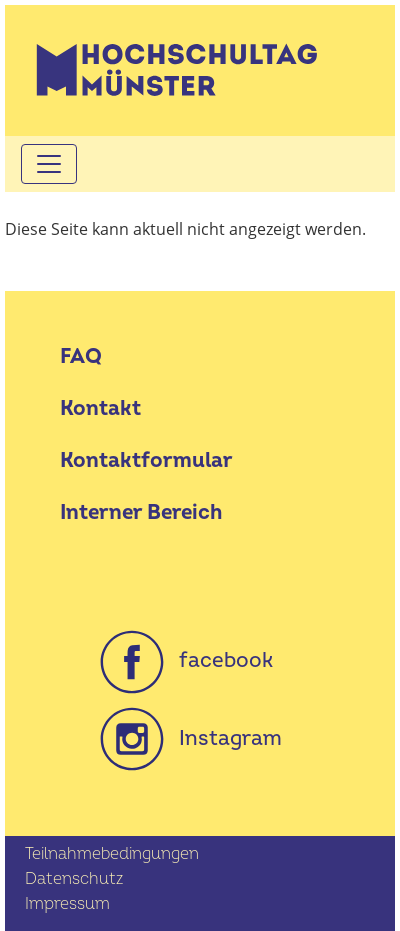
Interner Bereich (141, 512)
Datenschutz (74, 879)
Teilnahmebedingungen (112, 854)
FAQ (81, 356)
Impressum (67, 904)
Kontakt (100, 408)
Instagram (191, 738)
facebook (186, 660)
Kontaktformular (146, 460)
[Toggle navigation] (49, 164)
